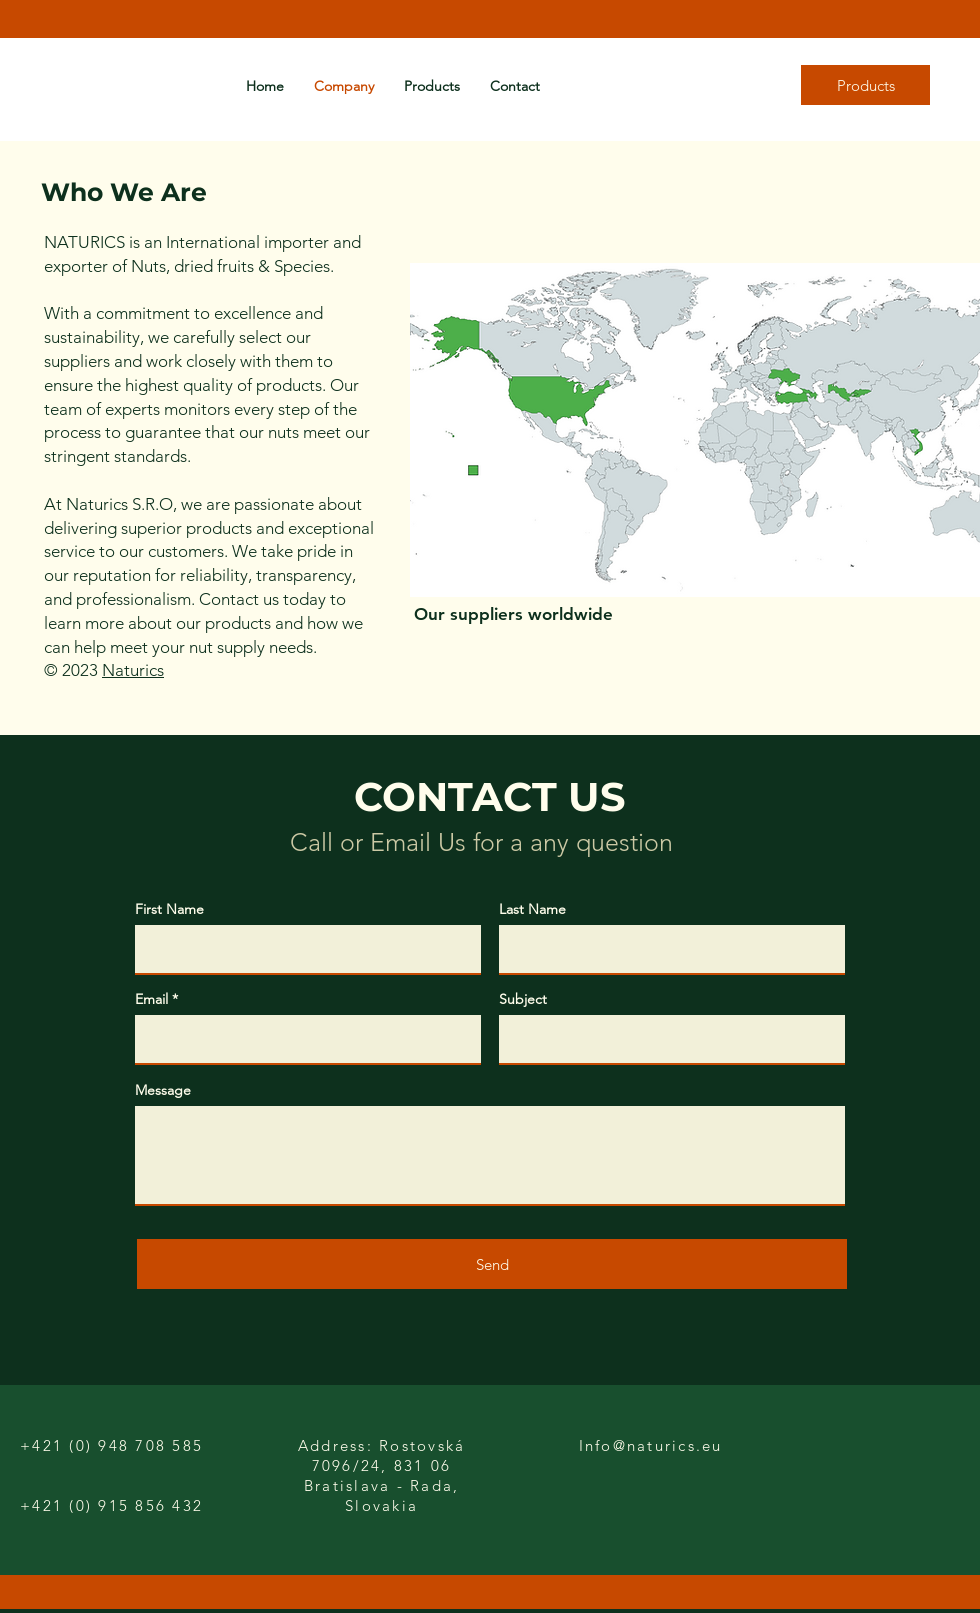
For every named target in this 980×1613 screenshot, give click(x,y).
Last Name (532, 909)
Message (163, 1090)
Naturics (133, 670)
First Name (169, 909)
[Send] (492, 1264)
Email (151, 999)
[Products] (865, 85)
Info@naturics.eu (651, 1445)
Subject (523, 999)
